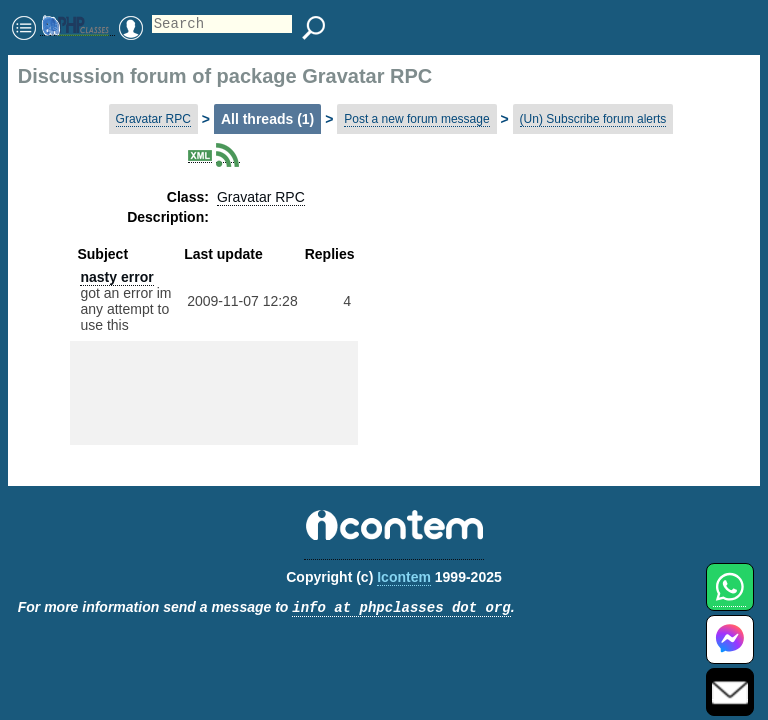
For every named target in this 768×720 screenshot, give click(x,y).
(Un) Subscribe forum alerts (593, 119)
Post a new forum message (416, 119)
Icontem (404, 577)
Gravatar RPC (153, 119)
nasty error (116, 277)
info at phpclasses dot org (401, 608)
